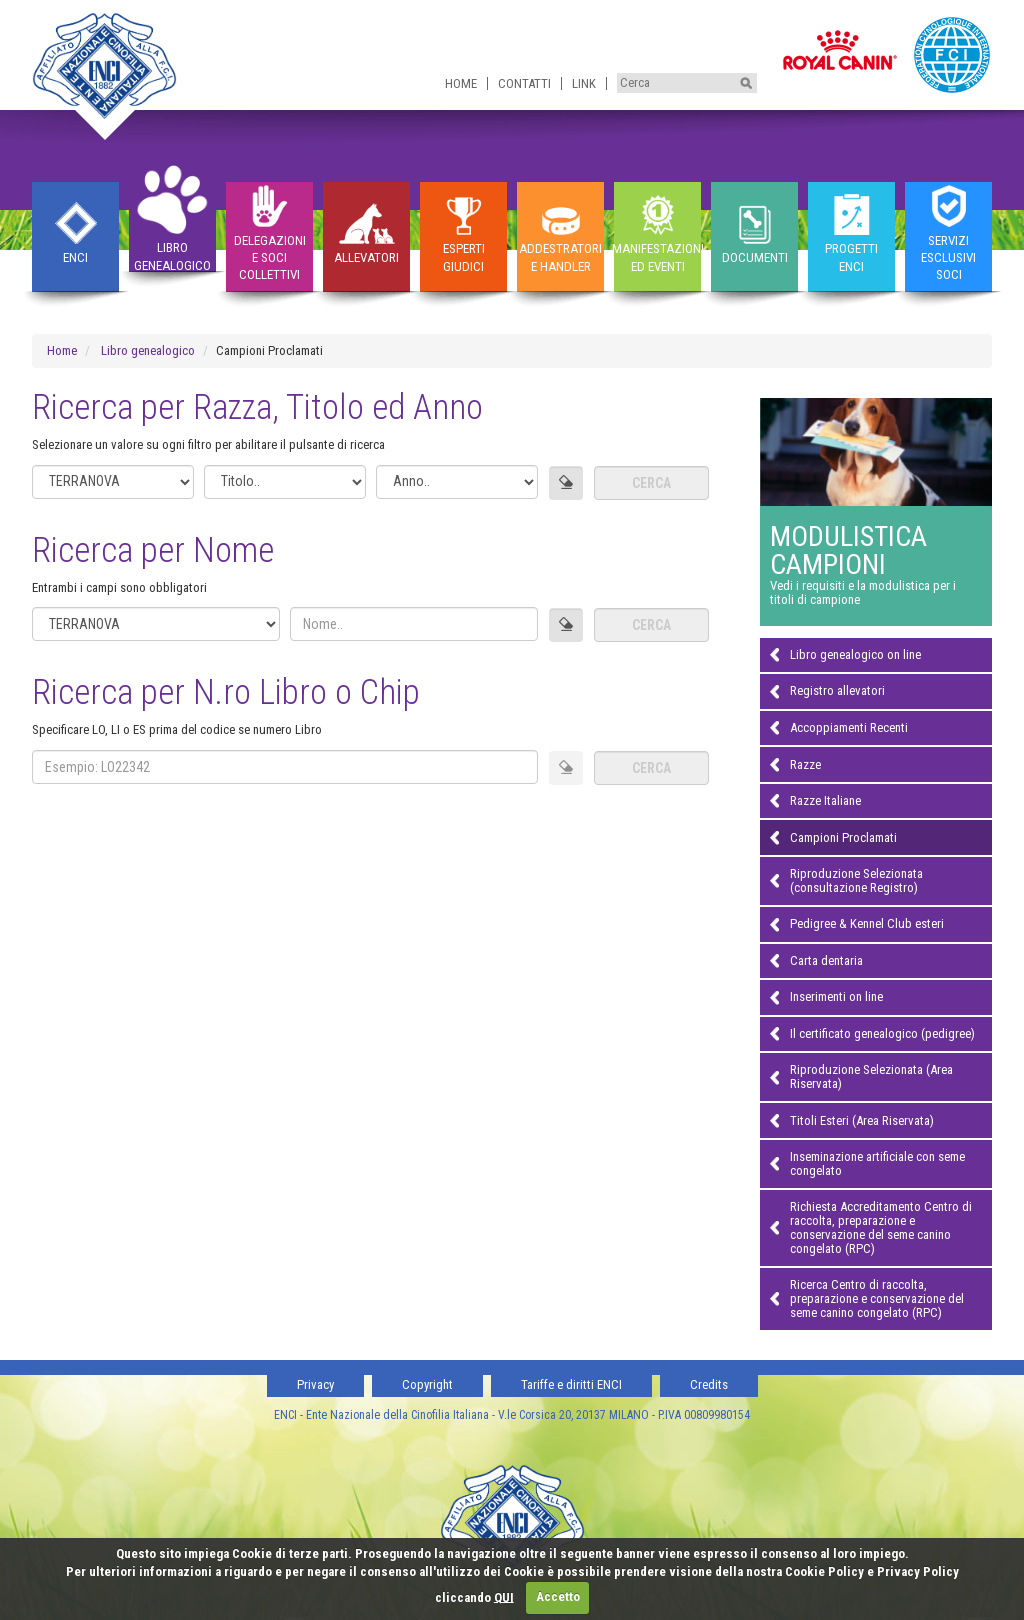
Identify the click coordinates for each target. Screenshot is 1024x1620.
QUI (504, 1596)
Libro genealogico (148, 350)
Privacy (315, 1384)
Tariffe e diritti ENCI (571, 1384)
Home (461, 83)
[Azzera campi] (566, 483)
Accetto (558, 1596)
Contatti (524, 83)
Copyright (427, 1384)
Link (584, 83)
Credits (709, 1384)
